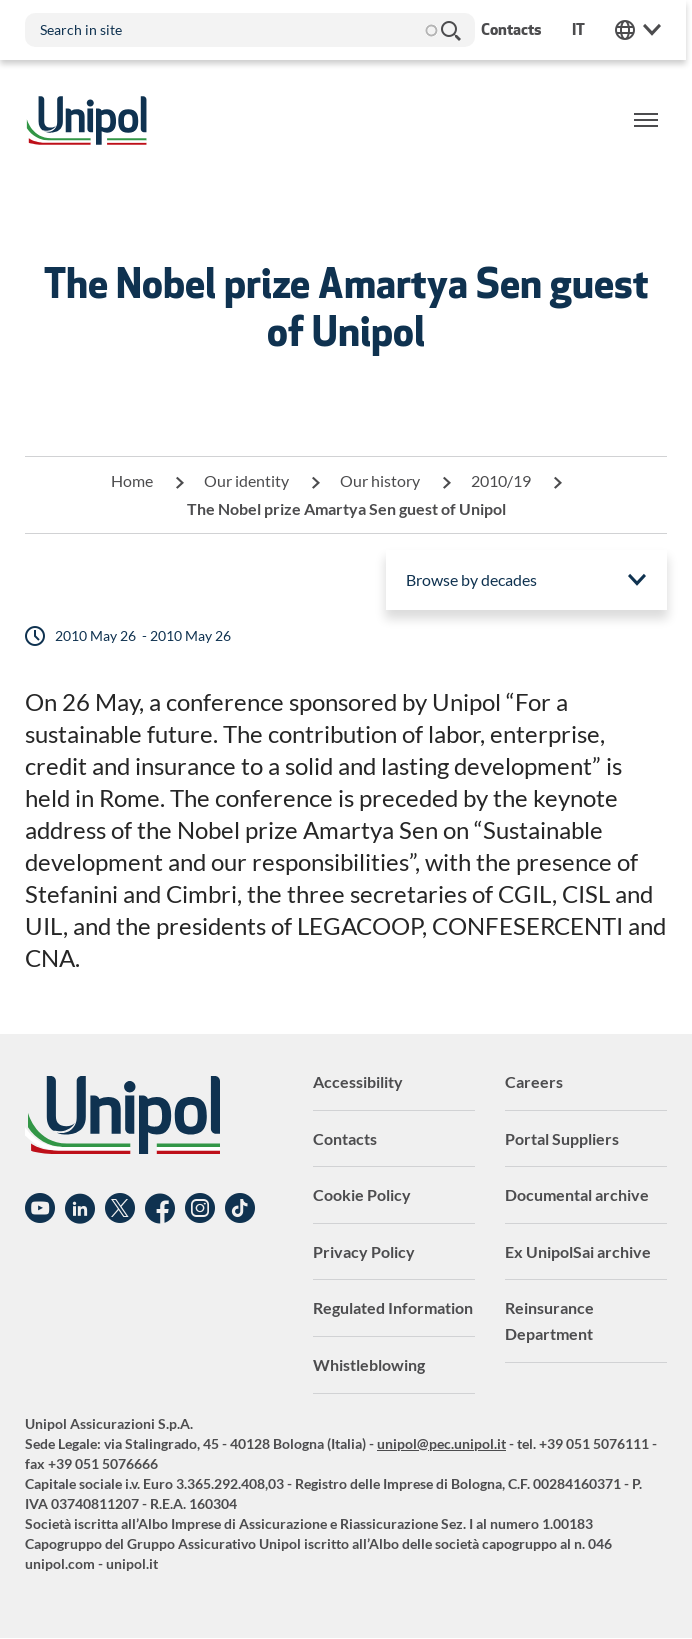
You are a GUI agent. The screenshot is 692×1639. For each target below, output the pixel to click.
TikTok (240, 1209)
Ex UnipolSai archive (578, 1251)
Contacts (345, 1138)
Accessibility (358, 1081)
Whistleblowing (369, 1364)
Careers (534, 1081)
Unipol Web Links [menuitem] (644, 30)
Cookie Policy (362, 1194)
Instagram (200, 1209)
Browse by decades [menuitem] (471, 579)
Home (132, 480)
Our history (380, 480)
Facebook (160, 1209)
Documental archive (577, 1194)
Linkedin (80, 1209)
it (584, 29)
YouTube (40, 1209)
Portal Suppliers (562, 1138)
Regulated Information (393, 1307)
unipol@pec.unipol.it (441, 1443)
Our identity (246, 480)
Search (450, 30)
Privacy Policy (364, 1251)
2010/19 (501, 480)
